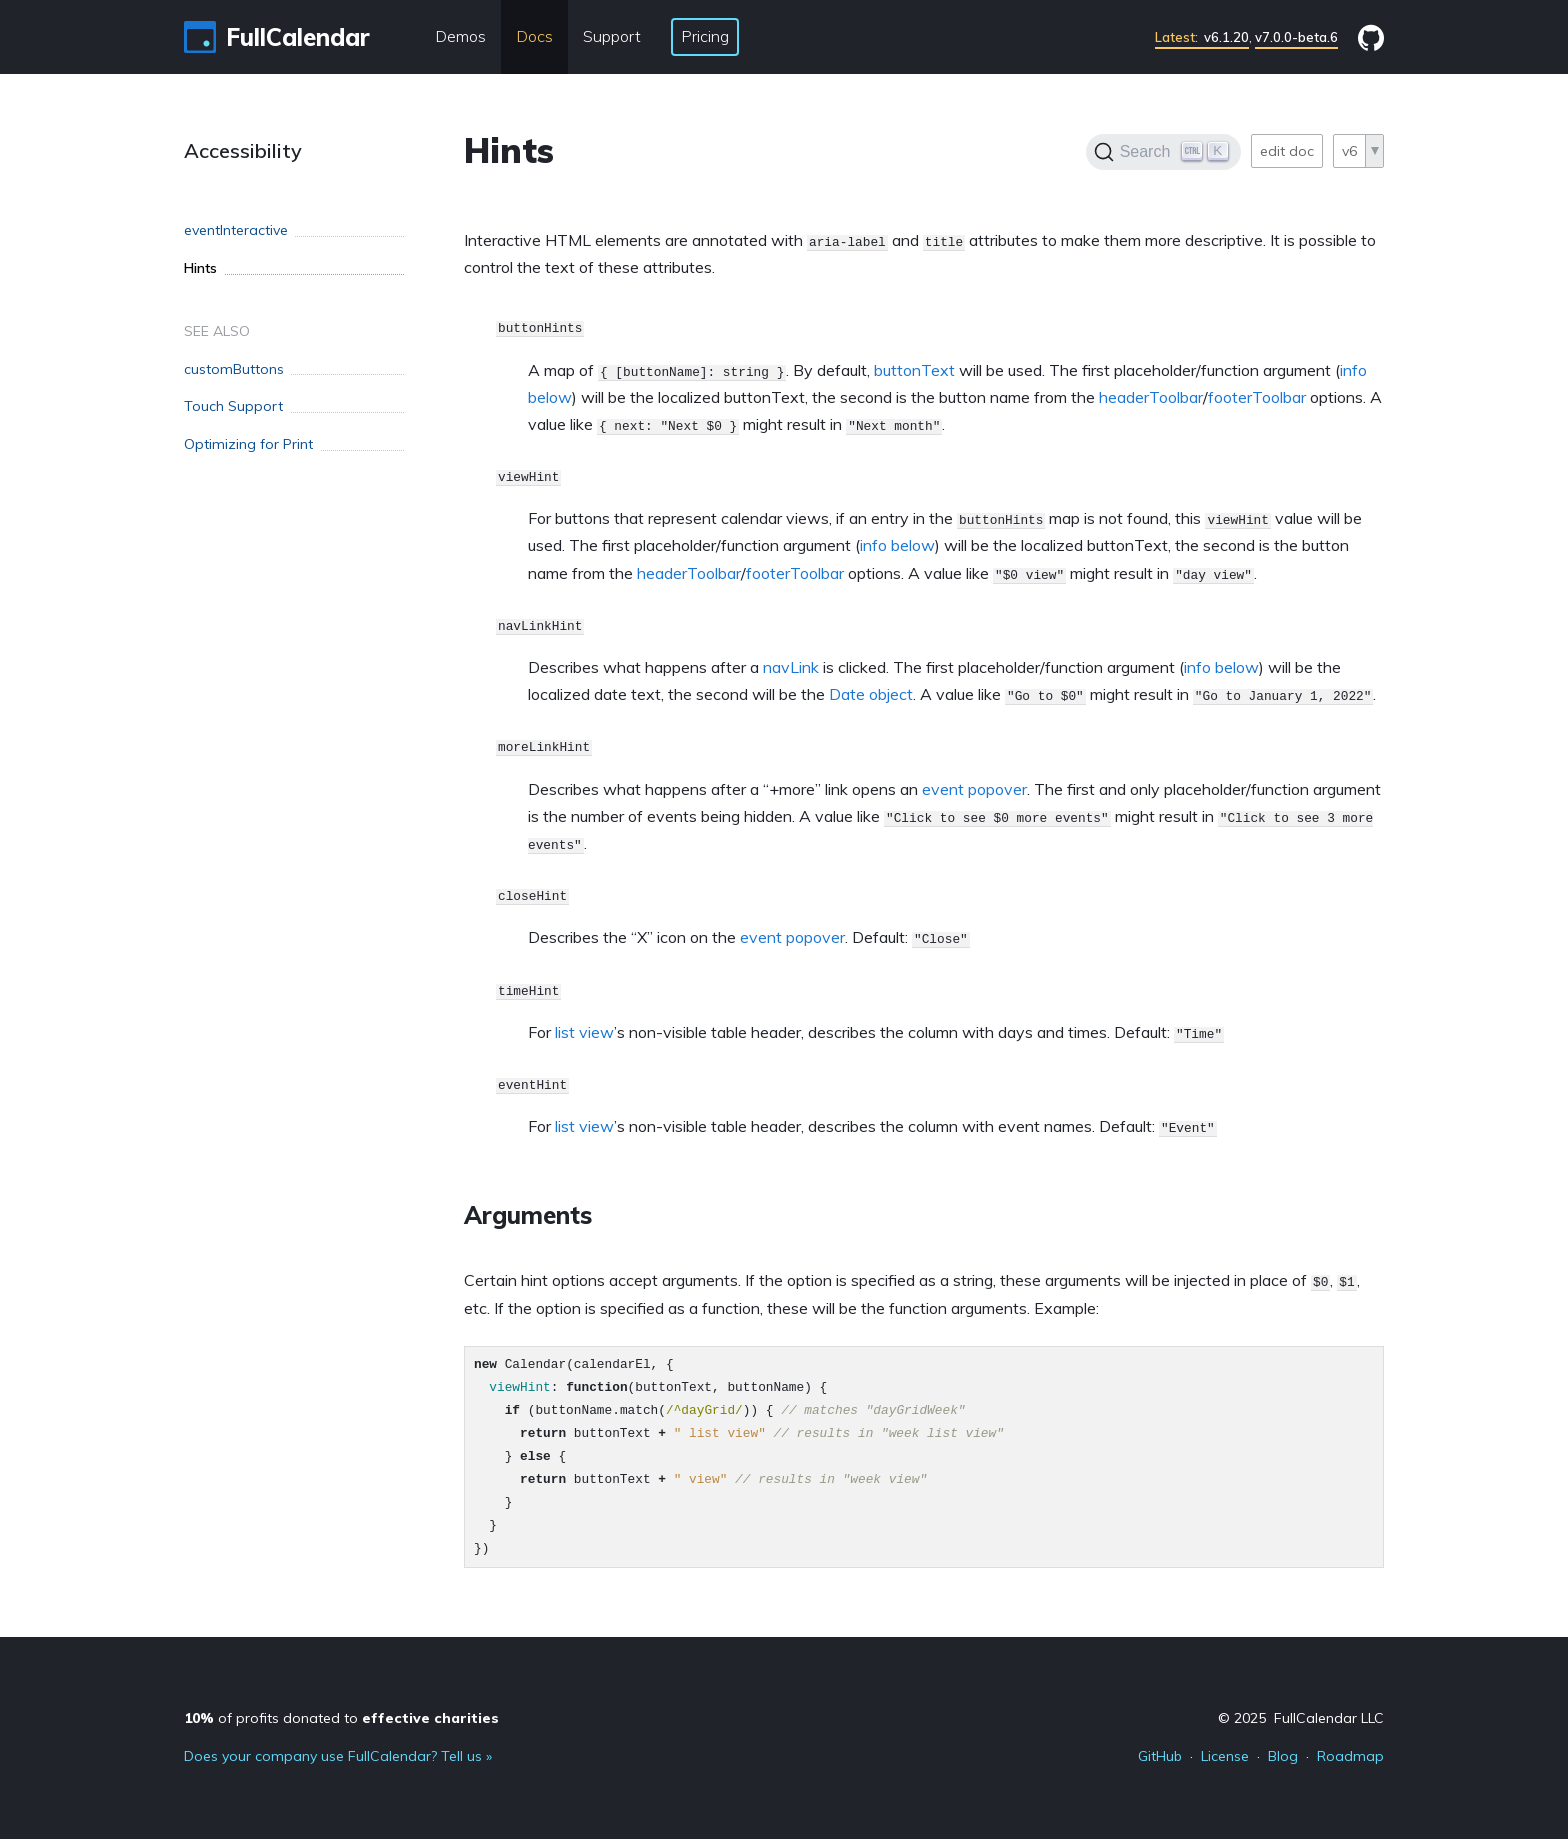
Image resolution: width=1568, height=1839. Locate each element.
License (1225, 1756)
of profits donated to (341, 1718)
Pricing (705, 36)
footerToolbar (1257, 397)
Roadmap (1350, 1756)
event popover (974, 789)
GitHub (1160, 1756)
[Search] (1163, 152)
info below (897, 545)
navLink (791, 667)
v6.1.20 (1202, 37)
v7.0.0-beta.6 (1296, 37)
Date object (871, 694)
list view (584, 1032)
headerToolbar (1151, 397)
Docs (534, 36)
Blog (1283, 1756)
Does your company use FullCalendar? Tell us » (338, 1756)
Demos (460, 36)
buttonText (914, 370)
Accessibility (243, 150)
